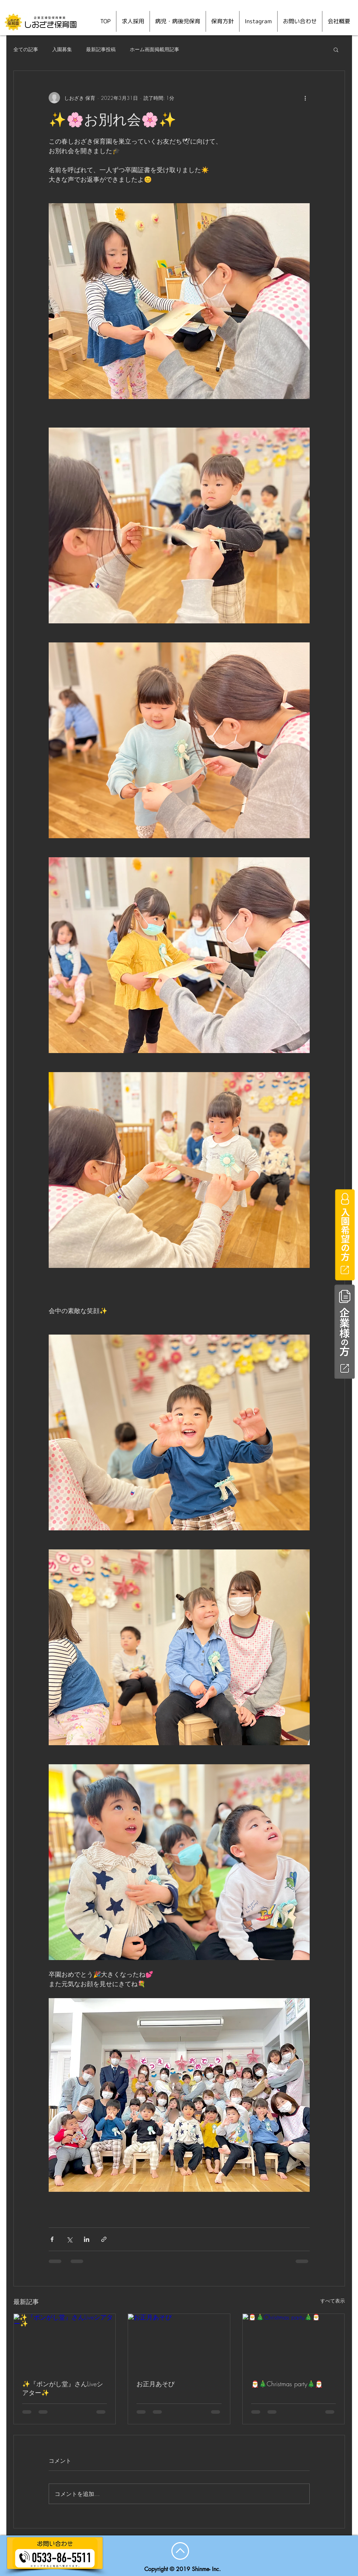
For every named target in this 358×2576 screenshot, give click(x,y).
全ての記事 (25, 49)
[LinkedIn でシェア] (86, 2239)
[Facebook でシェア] (52, 2239)
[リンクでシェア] (104, 2239)
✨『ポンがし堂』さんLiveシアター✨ (62, 2388)
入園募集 (62, 49)
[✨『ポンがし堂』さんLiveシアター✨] (65, 2342)
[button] (336, 49)
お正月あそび (155, 2384)
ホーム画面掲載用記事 (154, 49)
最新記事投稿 (101, 49)
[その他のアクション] (305, 97)
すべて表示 (332, 2300)
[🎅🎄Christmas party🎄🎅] (294, 2342)
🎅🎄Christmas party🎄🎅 (287, 2384)
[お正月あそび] (179, 2342)
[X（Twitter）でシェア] (69, 2239)
